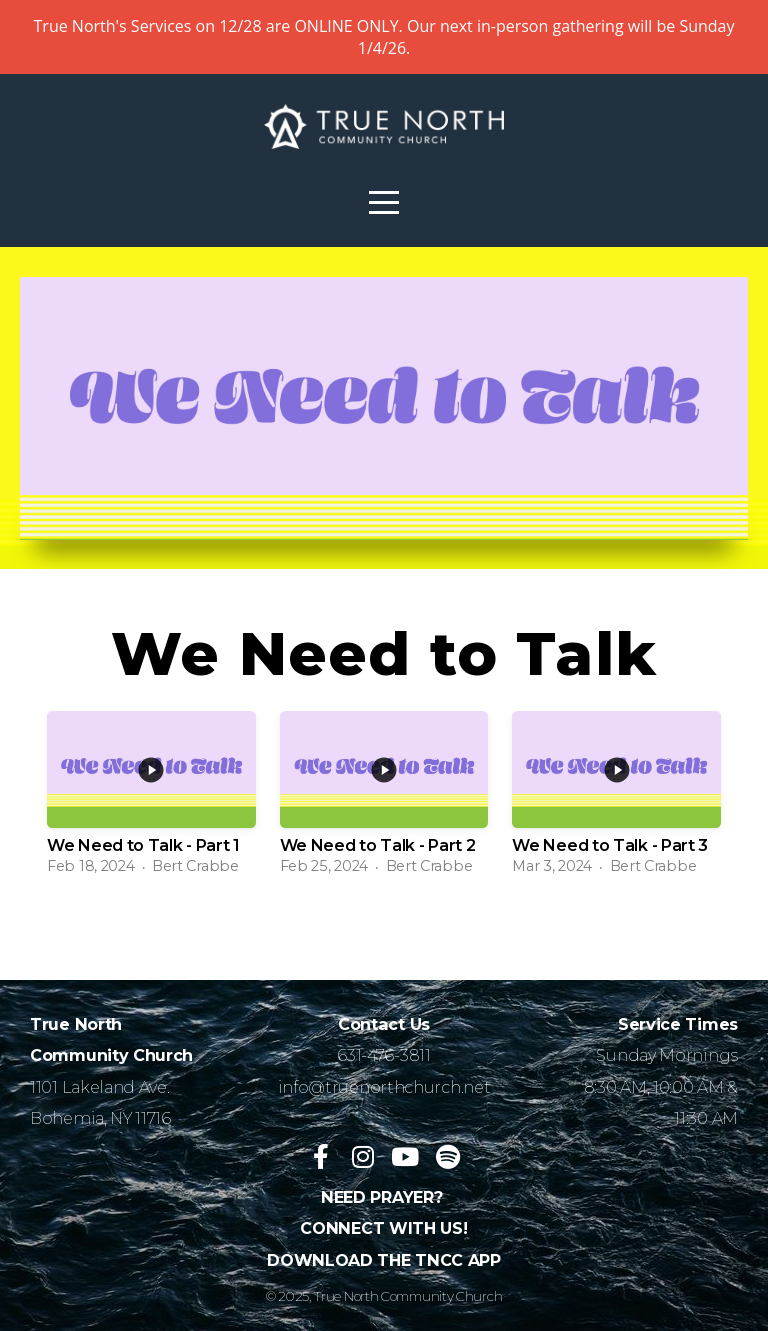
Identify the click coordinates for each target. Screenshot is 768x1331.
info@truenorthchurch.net (384, 1087)
